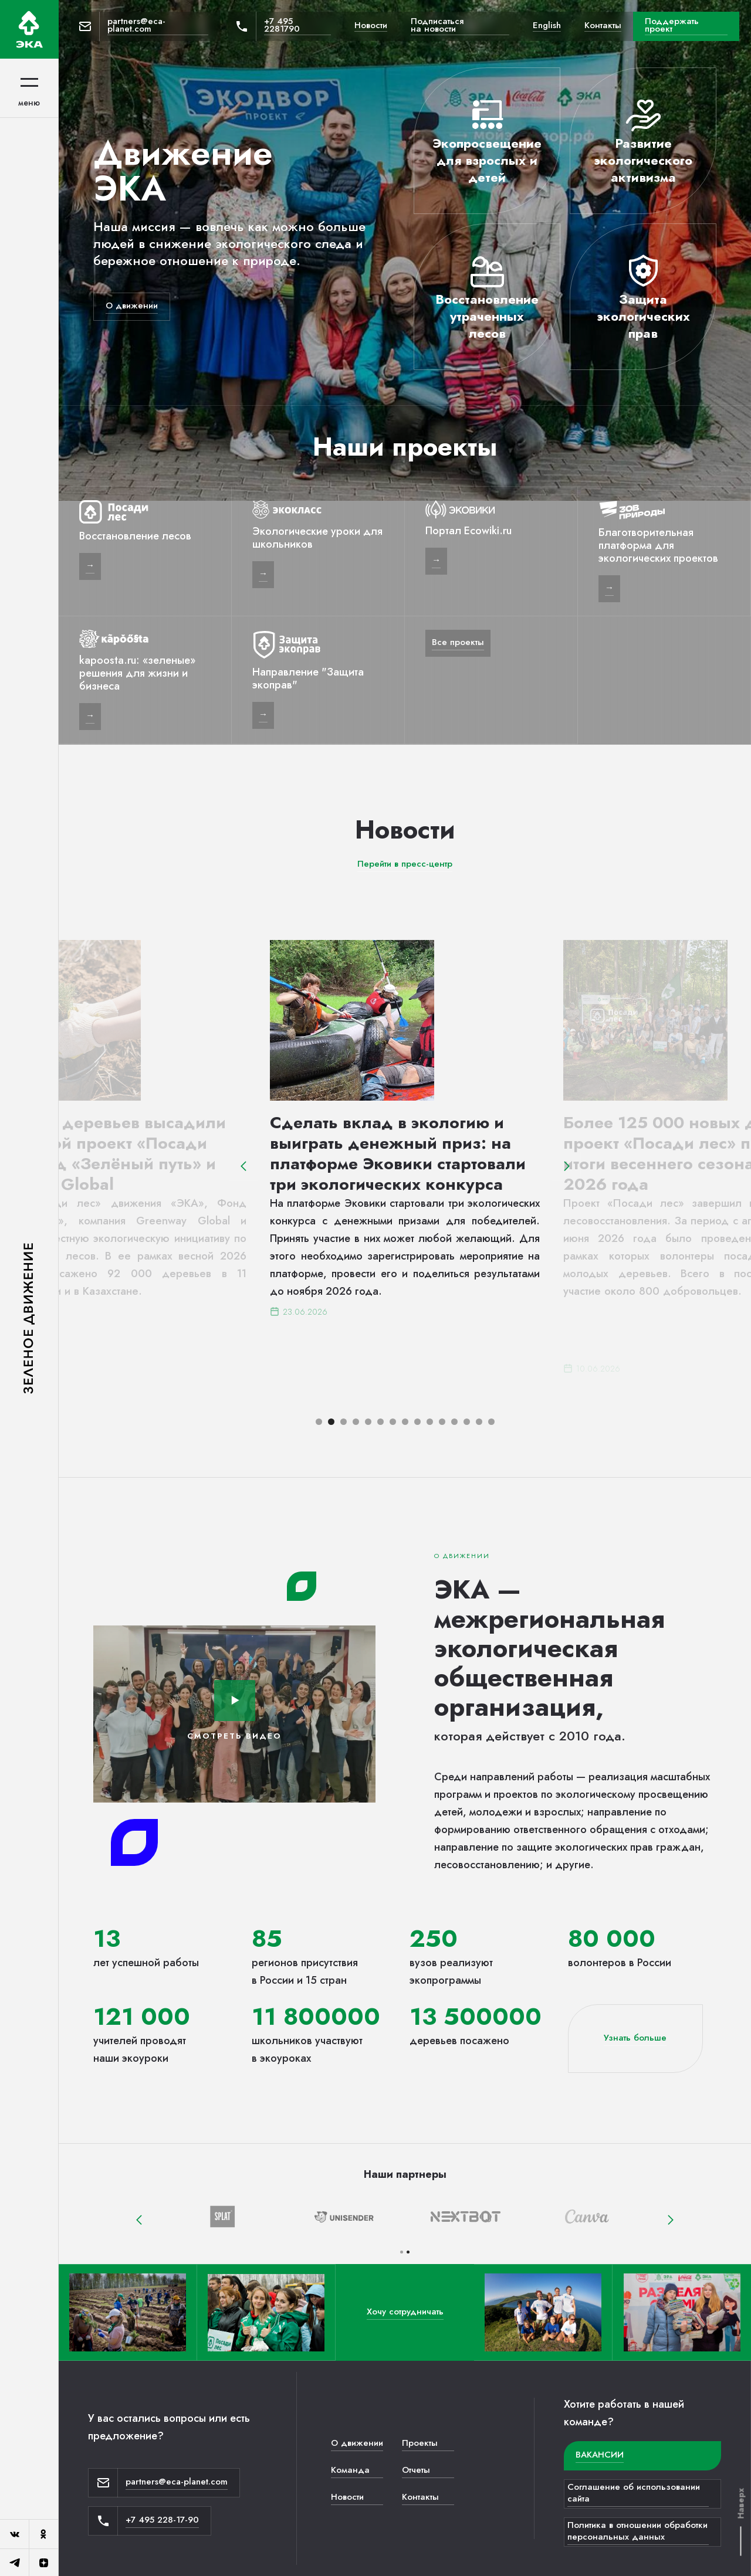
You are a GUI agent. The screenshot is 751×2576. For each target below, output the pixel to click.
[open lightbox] (234, 1700)
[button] (243, 1166)
